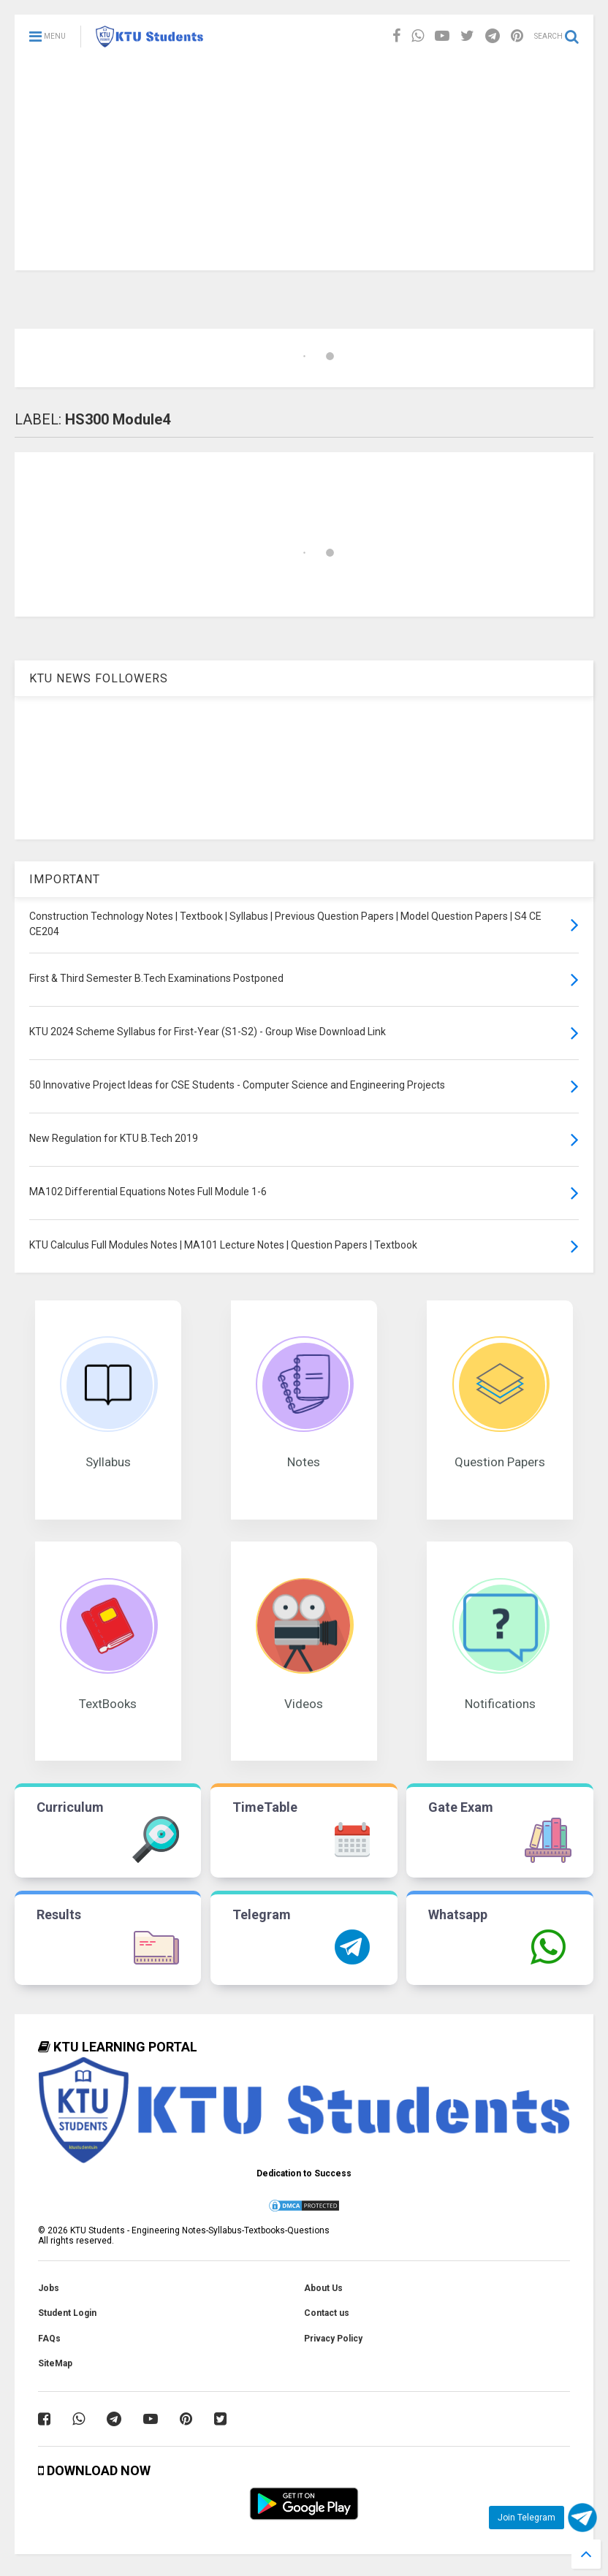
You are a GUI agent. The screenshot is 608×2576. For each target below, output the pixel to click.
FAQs (49, 2338)
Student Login (67, 2313)
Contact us (326, 2313)
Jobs (48, 2288)
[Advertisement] (304, 168)
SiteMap (55, 2363)
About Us (323, 2288)
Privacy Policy (333, 2338)
